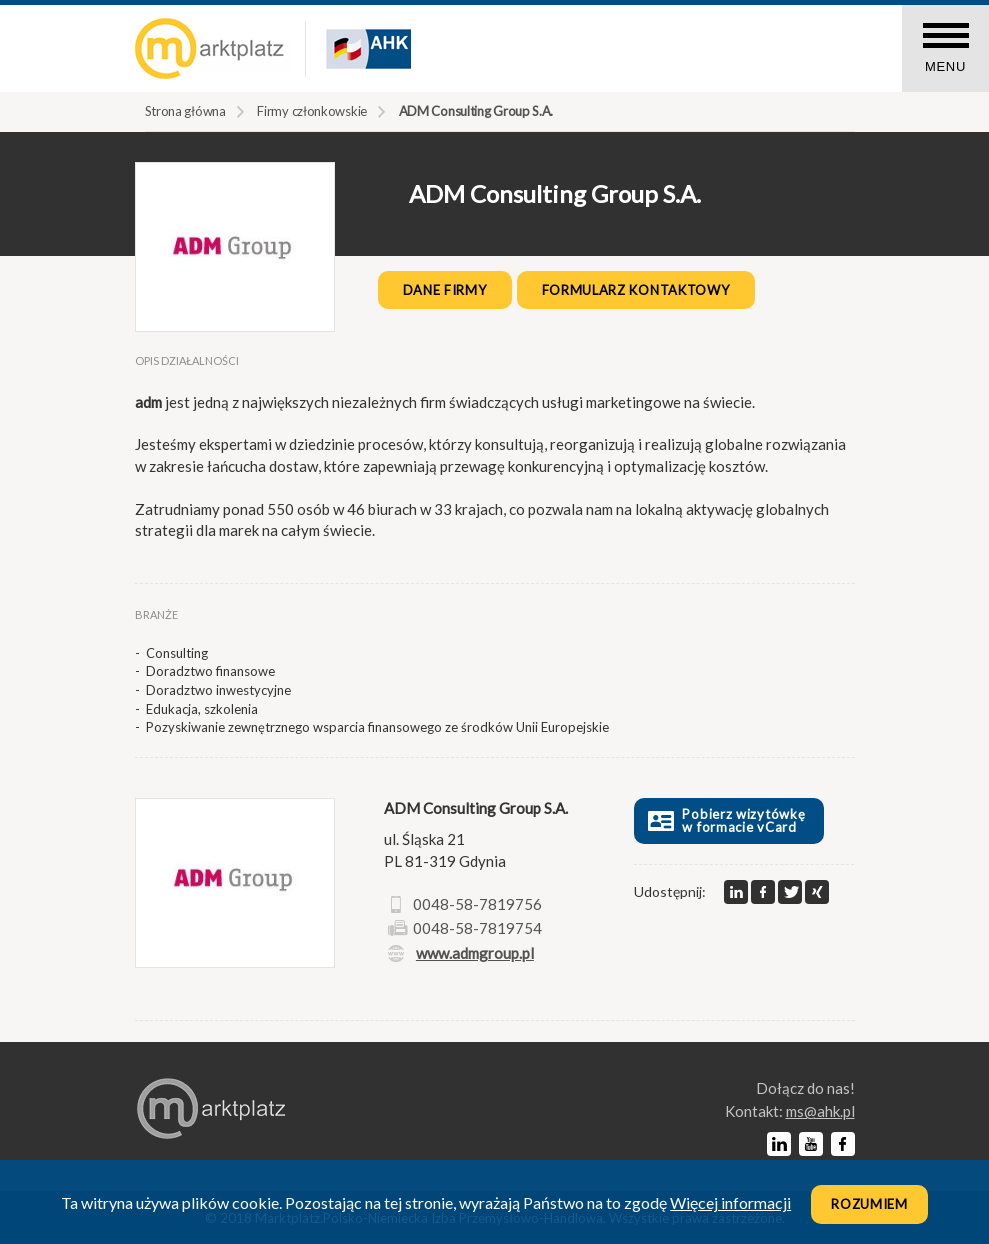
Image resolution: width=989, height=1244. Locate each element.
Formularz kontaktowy (636, 290)
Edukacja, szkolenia (202, 709)
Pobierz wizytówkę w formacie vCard (724, 820)
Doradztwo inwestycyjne (218, 690)
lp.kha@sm (820, 1111)
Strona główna (185, 111)
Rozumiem (869, 1204)
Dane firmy (445, 290)
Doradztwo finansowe (210, 671)
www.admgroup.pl (475, 953)
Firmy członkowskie (312, 111)
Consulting (177, 653)
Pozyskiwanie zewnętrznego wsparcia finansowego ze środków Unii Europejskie (377, 727)
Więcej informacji (730, 1202)
